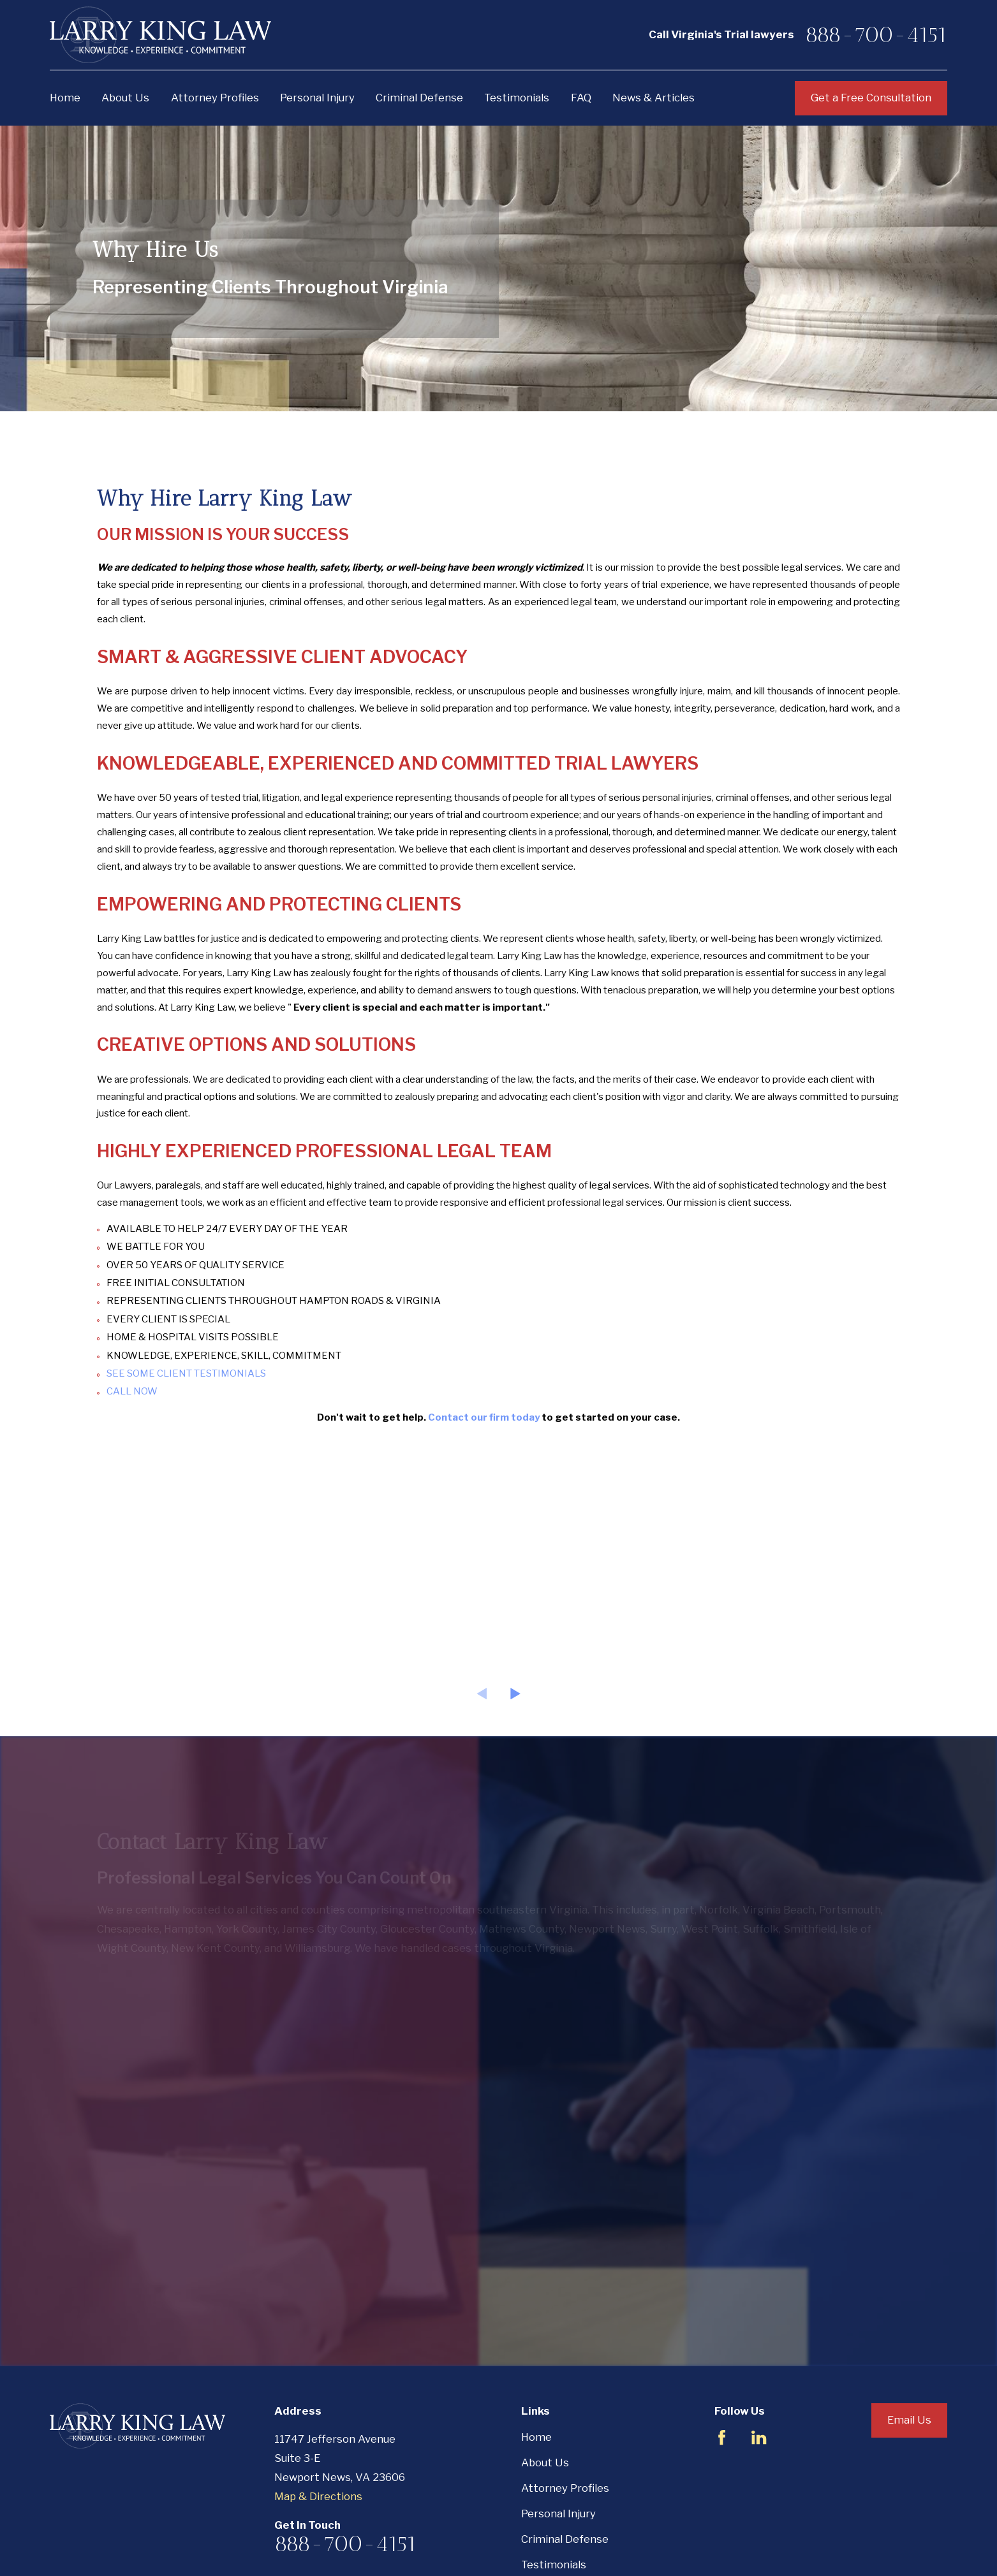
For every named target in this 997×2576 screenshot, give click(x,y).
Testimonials (553, 2564)
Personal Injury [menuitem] (317, 97)
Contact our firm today (484, 1417)
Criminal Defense (565, 2539)
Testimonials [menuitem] (516, 97)
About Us (545, 2462)
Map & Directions (318, 2496)
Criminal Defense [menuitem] (419, 97)
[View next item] (515, 1693)
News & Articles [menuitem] (653, 97)
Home (536, 2437)
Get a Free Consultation (871, 97)
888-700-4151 (876, 34)
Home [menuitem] (65, 97)
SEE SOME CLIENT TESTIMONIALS (186, 1373)
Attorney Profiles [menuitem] (215, 97)
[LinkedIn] (758, 2437)
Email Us (909, 2419)
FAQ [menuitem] (581, 97)
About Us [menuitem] (125, 97)
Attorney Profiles (565, 2488)
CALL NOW (132, 1391)
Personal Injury (558, 2513)
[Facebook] (721, 2437)
